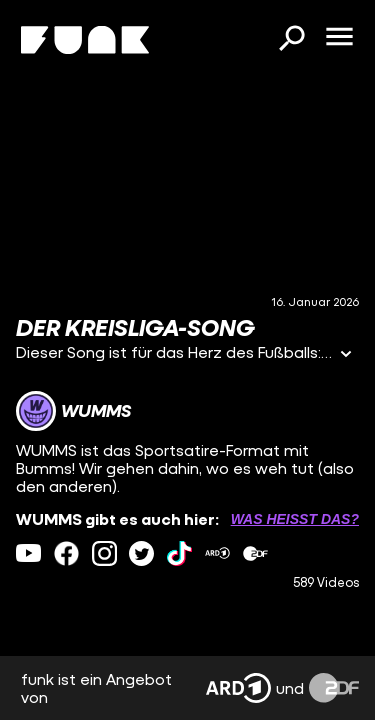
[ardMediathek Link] (217, 553)
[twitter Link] (141, 553)
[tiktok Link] (179, 553)
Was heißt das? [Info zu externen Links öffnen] (295, 519)
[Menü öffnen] (339, 38)
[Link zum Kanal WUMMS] (73, 411)
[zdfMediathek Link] (255, 553)
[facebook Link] (66, 553)
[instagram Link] (104, 553)
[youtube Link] (28, 553)
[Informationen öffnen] (346, 355)
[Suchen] (291, 40)
